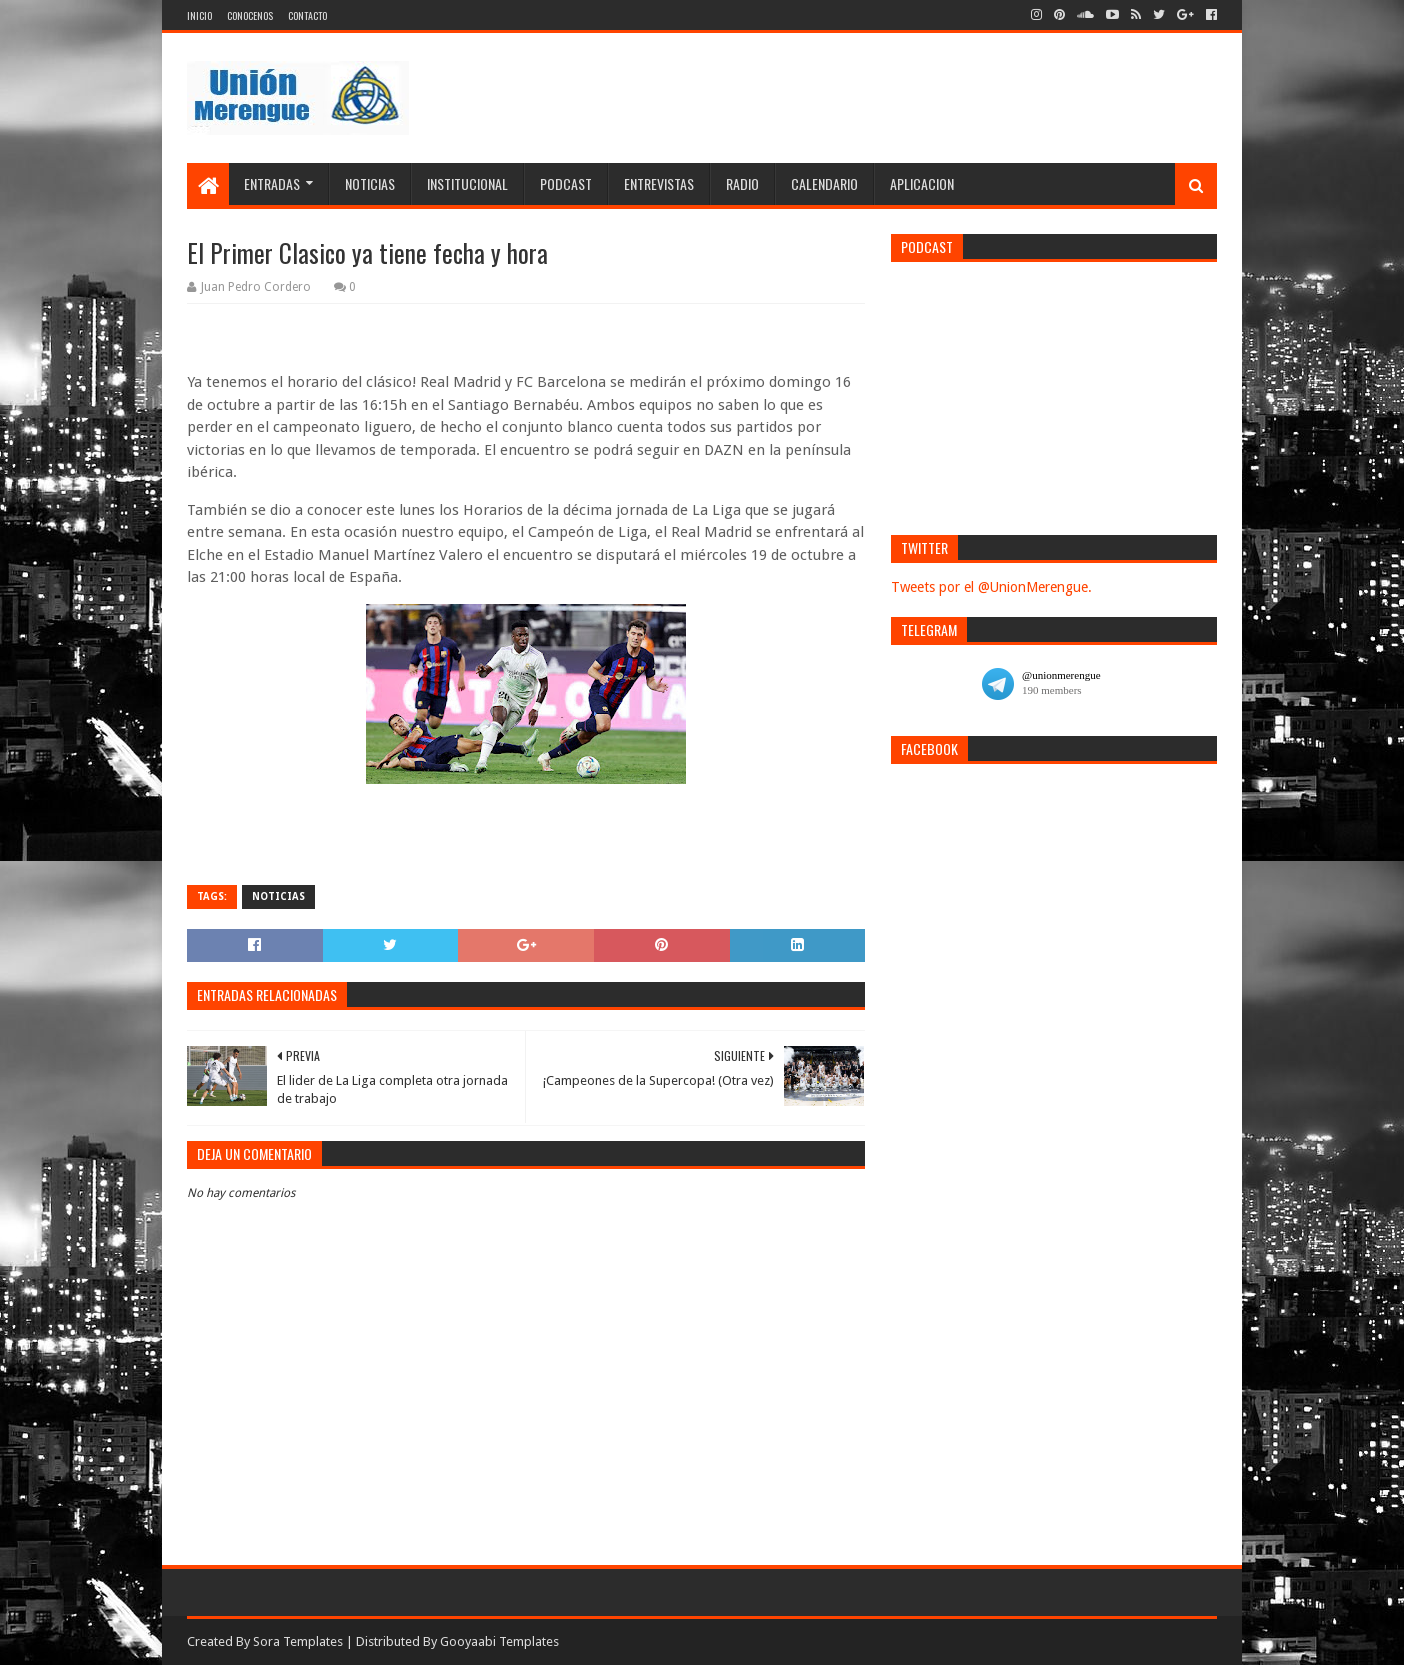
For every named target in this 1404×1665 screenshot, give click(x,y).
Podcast (566, 183)
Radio (742, 183)
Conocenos (250, 15)
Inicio (199, 15)
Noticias (370, 183)
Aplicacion (922, 183)
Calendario (824, 183)
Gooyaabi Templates (499, 1641)
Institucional (467, 183)
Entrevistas (659, 183)
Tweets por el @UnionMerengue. (991, 587)
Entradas (272, 183)
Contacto (307, 15)
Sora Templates (298, 1641)
